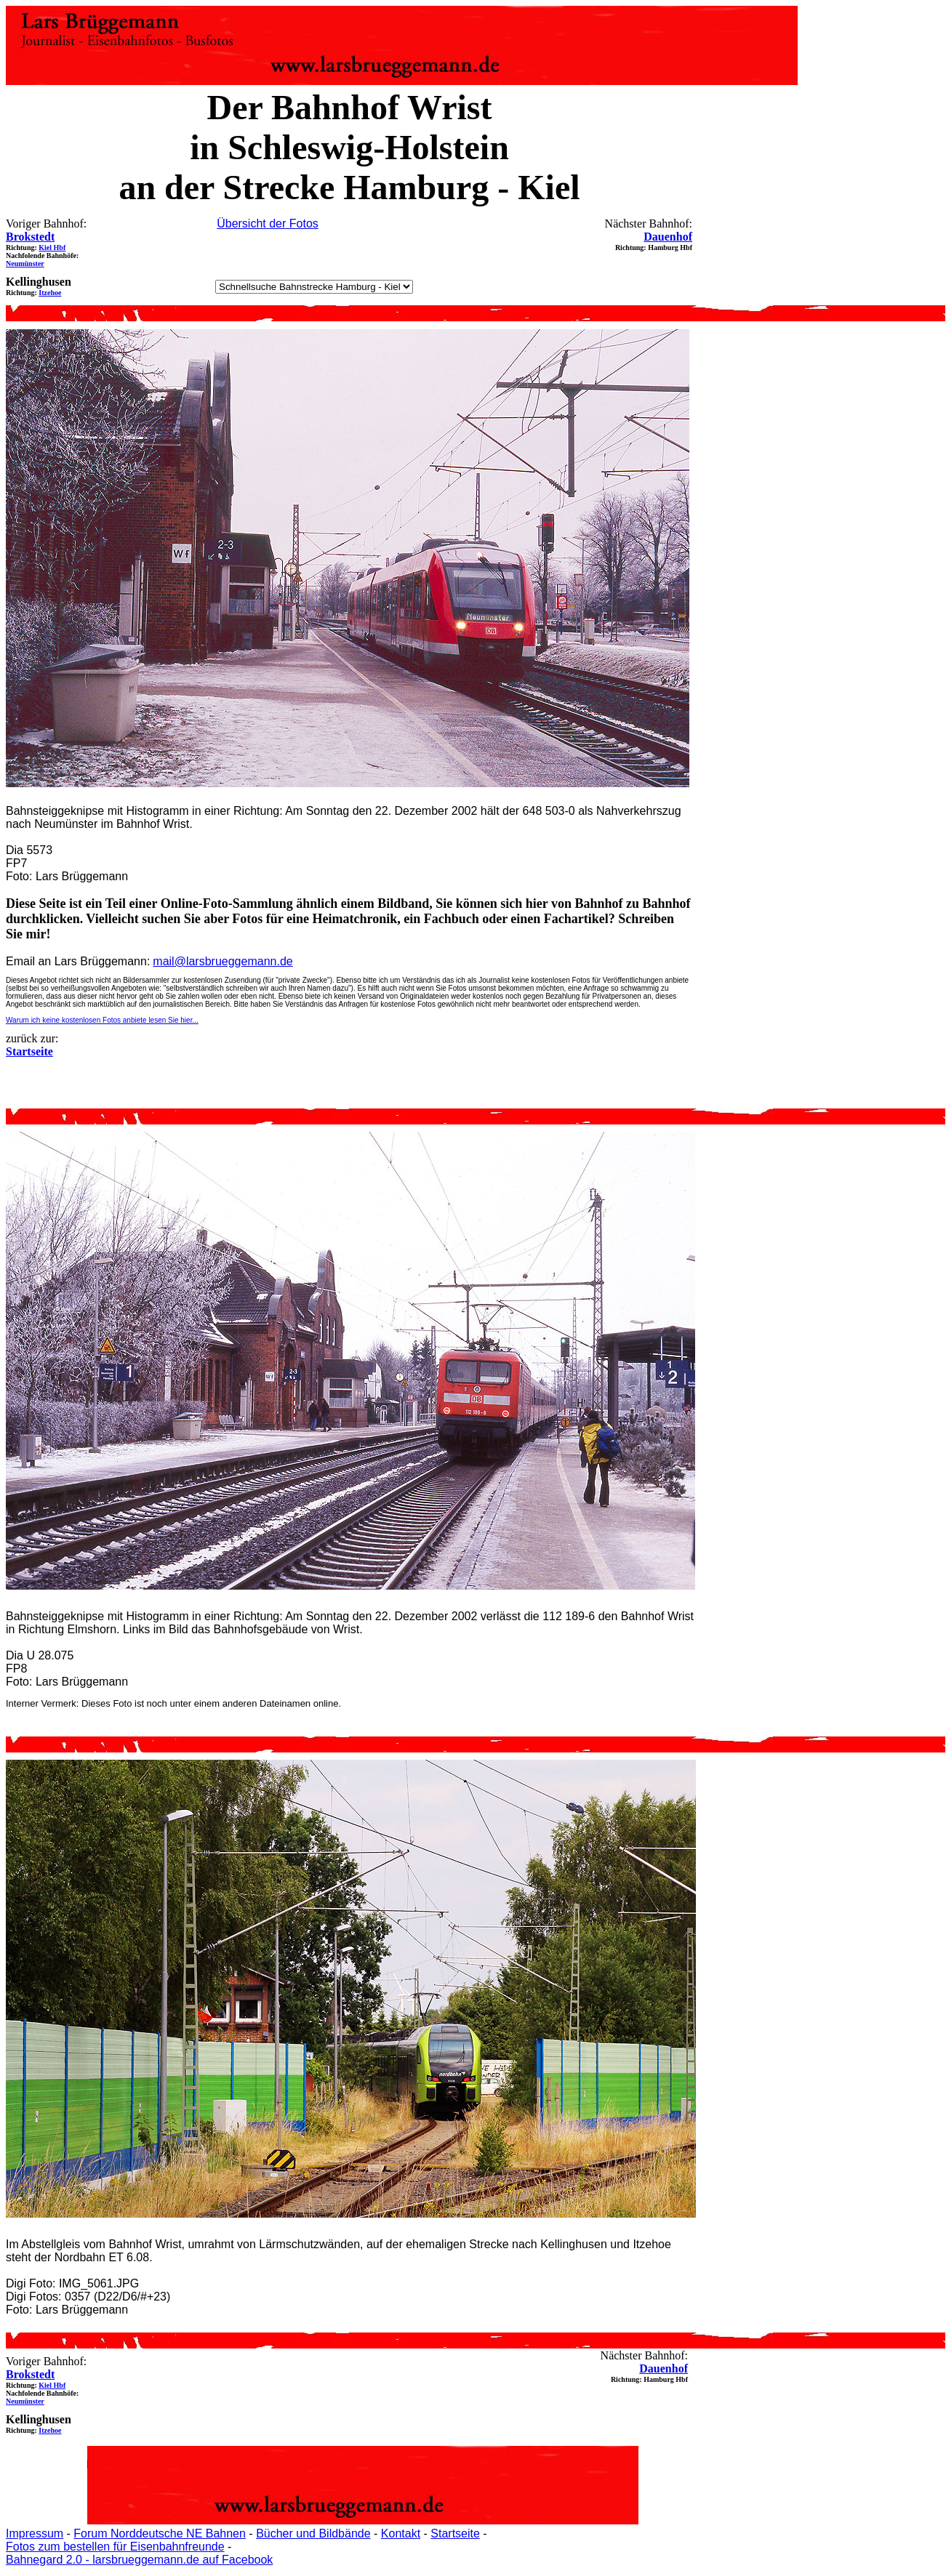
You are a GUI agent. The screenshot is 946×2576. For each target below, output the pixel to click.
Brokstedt (30, 236)
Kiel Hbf (52, 247)
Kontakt (400, 2533)
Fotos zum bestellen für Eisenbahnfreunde (115, 2546)
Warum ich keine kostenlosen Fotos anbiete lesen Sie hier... (102, 1020)
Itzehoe (50, 293)
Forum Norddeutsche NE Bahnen (159, 2533)
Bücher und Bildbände (313, 2533)
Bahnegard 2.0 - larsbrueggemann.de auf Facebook (139, 2559)
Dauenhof (668, 236)
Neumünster (25, 263)
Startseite (455, 2533)
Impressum (34, 2533)
